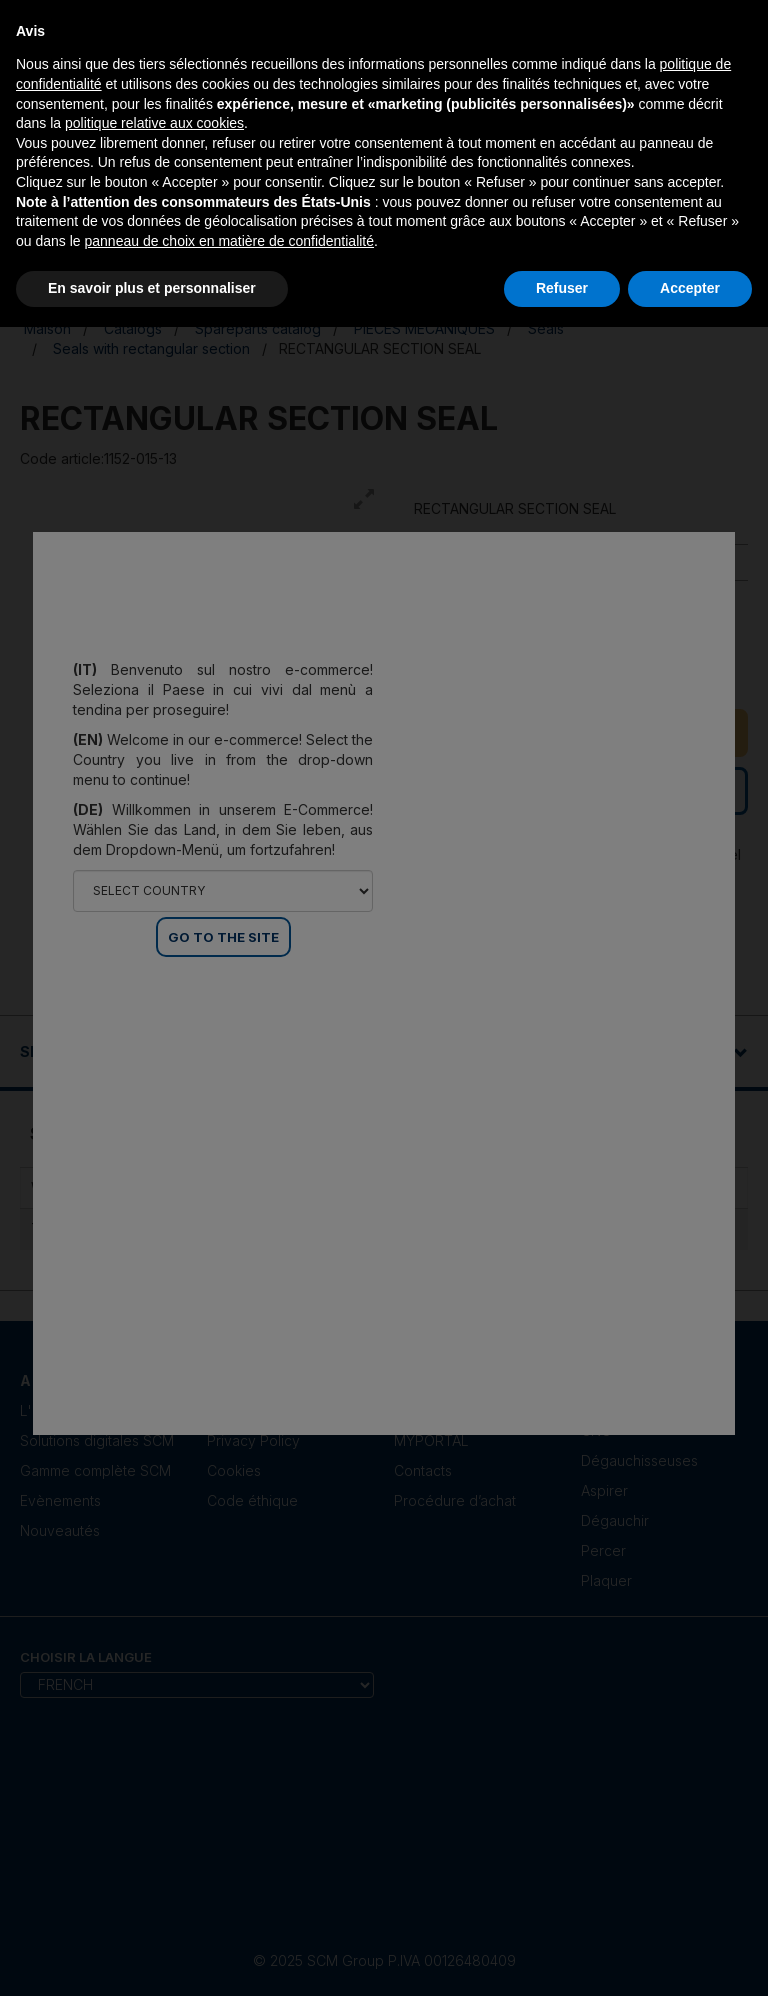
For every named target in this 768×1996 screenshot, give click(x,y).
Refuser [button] (562, 288)
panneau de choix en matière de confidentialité (230, 241)
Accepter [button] (690, 288)
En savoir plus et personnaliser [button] (152, 288)
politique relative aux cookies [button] (154, 123)
